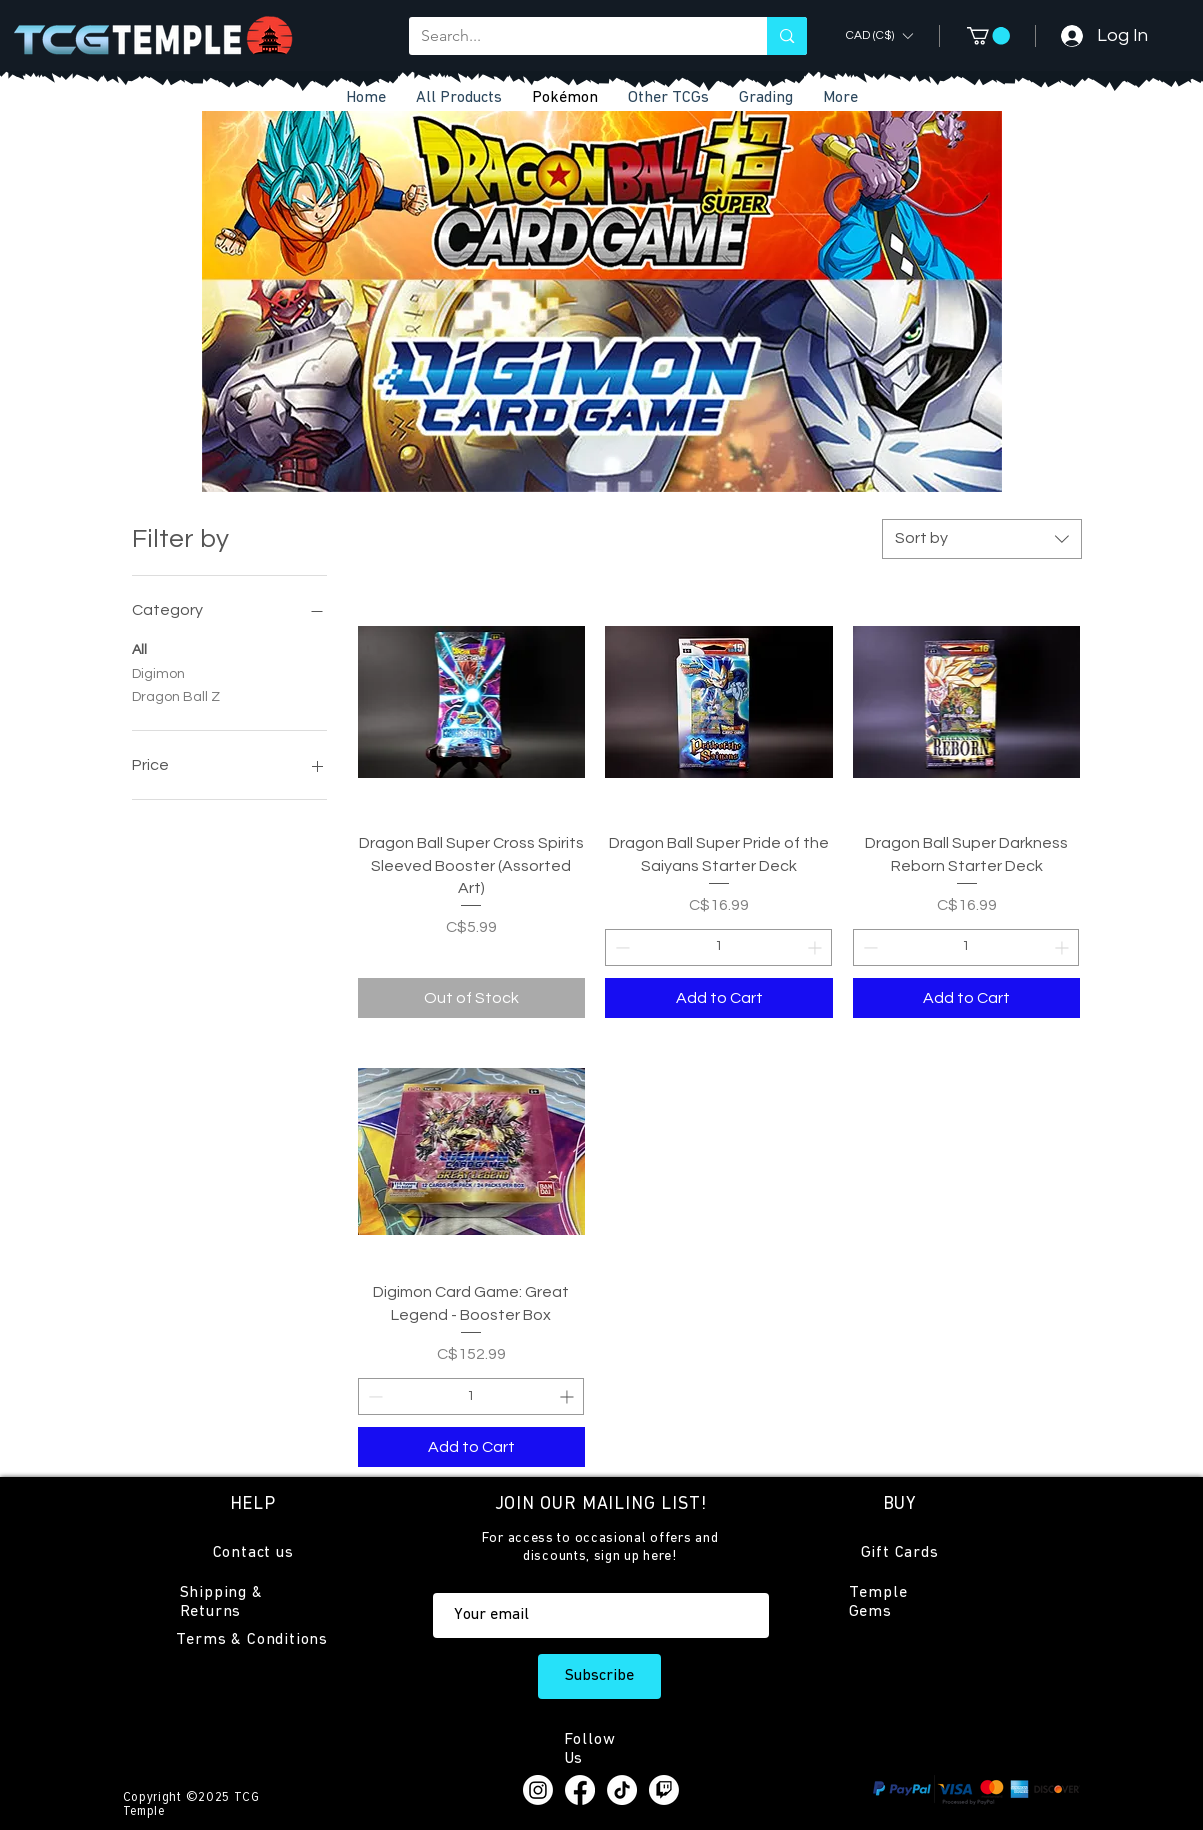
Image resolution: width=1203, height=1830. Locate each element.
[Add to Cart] (719, 998)
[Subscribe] (599, 1676)
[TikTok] (622, 1790)
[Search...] (573, 36)
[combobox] (982, 539)
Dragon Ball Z (176, 695)
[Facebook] (580, 1790)
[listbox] (879, 35)
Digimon (158, 672)
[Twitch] (664, 1790)
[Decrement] (620, 947)
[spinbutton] (718, 947)
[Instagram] (538, 1790)
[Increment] (816, 947)
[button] (668, 98)
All (139, 648)
